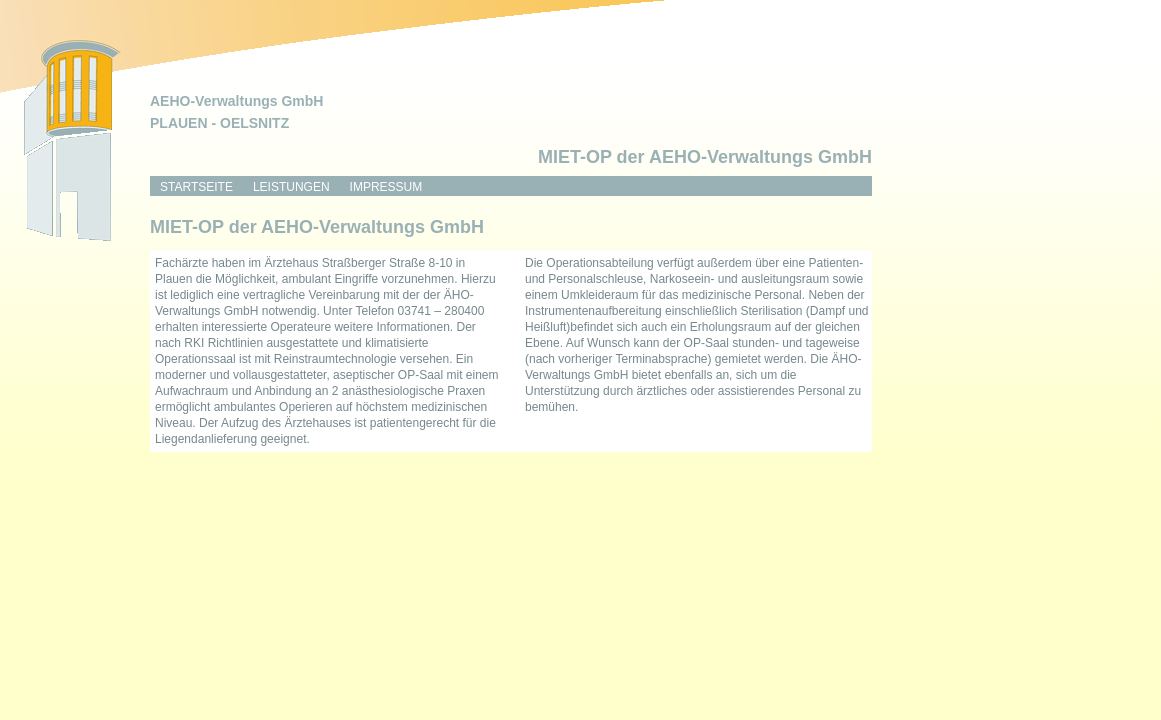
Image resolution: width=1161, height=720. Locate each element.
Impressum (386, 187)
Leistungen (291, 187)
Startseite (196, 187)
